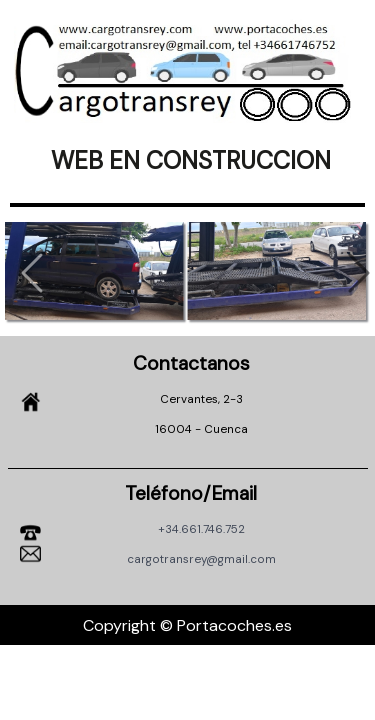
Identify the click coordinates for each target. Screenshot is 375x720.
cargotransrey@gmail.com (201, 559)
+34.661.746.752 (201, 529)
